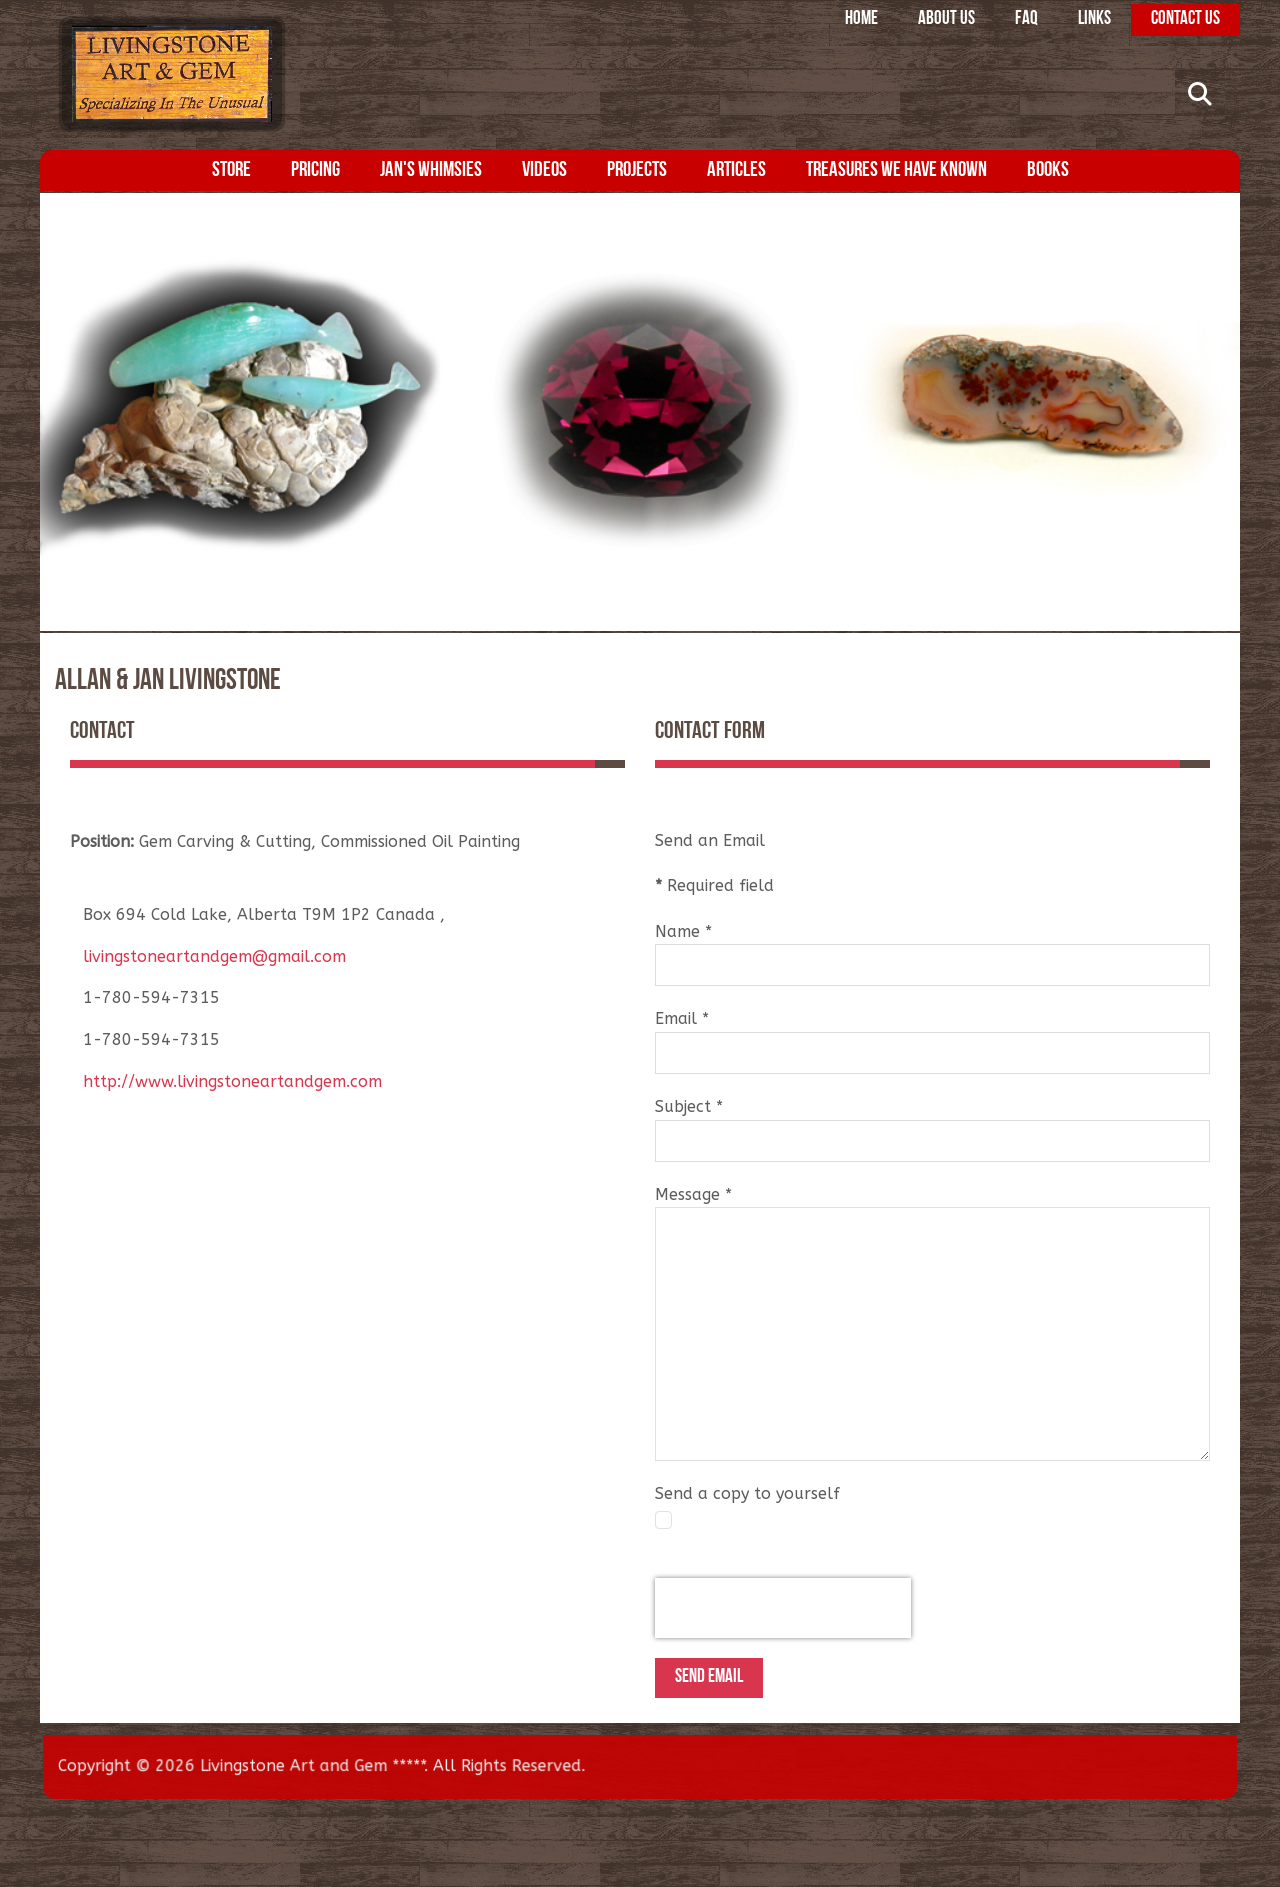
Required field (714, 885)
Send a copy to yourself (747, 1493)
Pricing (315, 170)
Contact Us (1185, 19)
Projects (637, 170)
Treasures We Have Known (896, 170)
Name (683, 931)
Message (693, 1194)
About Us (946, 19)
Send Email (709, 1677)
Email (682, 1018)
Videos (544, 170)
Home (861, 19)
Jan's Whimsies (431, 170)
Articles (736, 170)
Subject (689, 1106)
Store (231, 170)
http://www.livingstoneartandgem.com (232, 1081)
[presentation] (783, 1608)
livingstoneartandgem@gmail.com (214, 956)
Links (1094, 19)
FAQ (1026, 19)
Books (1048, 170)
